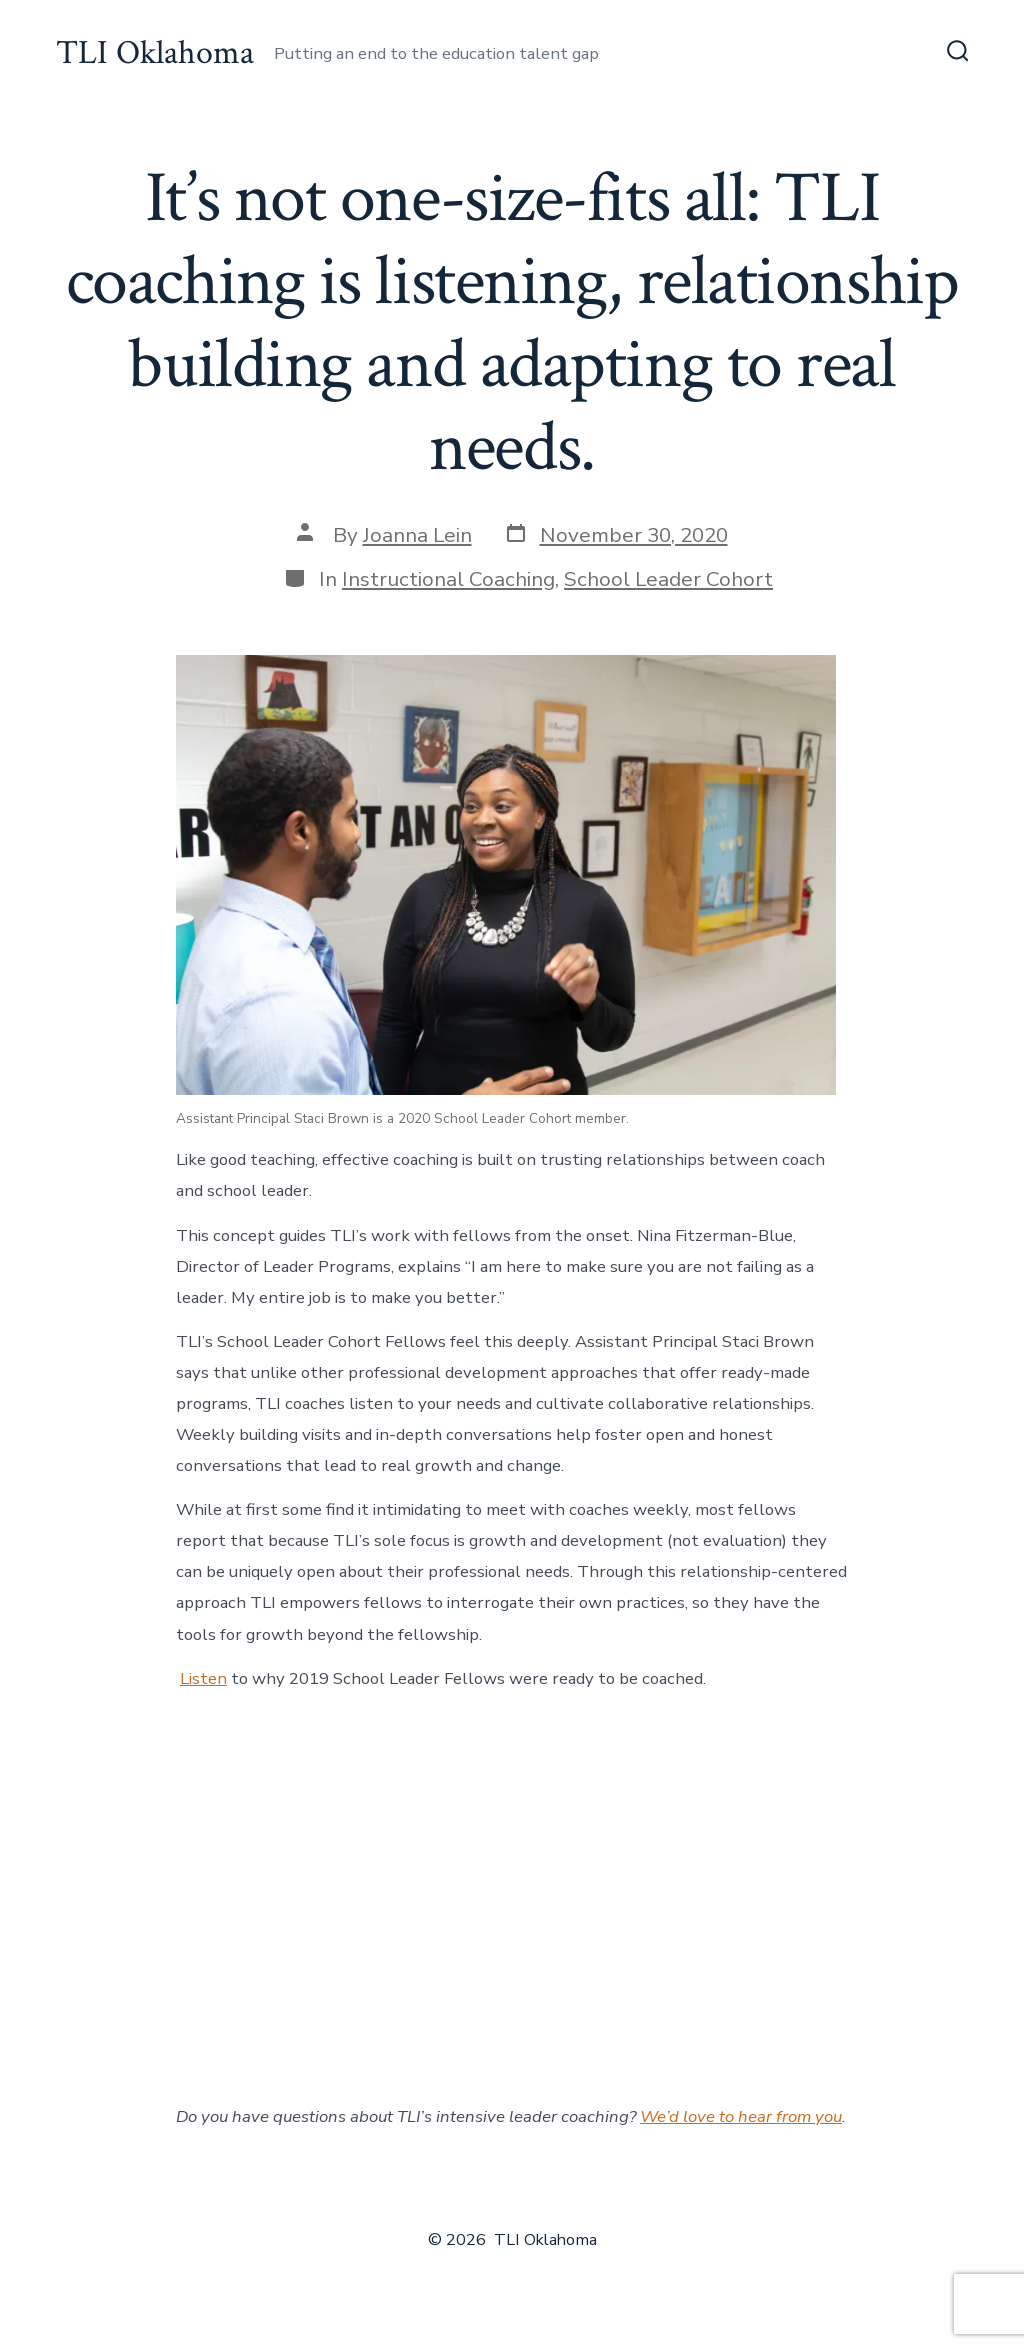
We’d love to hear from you (741, 2116)
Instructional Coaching (448, 579)
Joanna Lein (417, 535)
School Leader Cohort (668, 579)
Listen (203, 1678)
